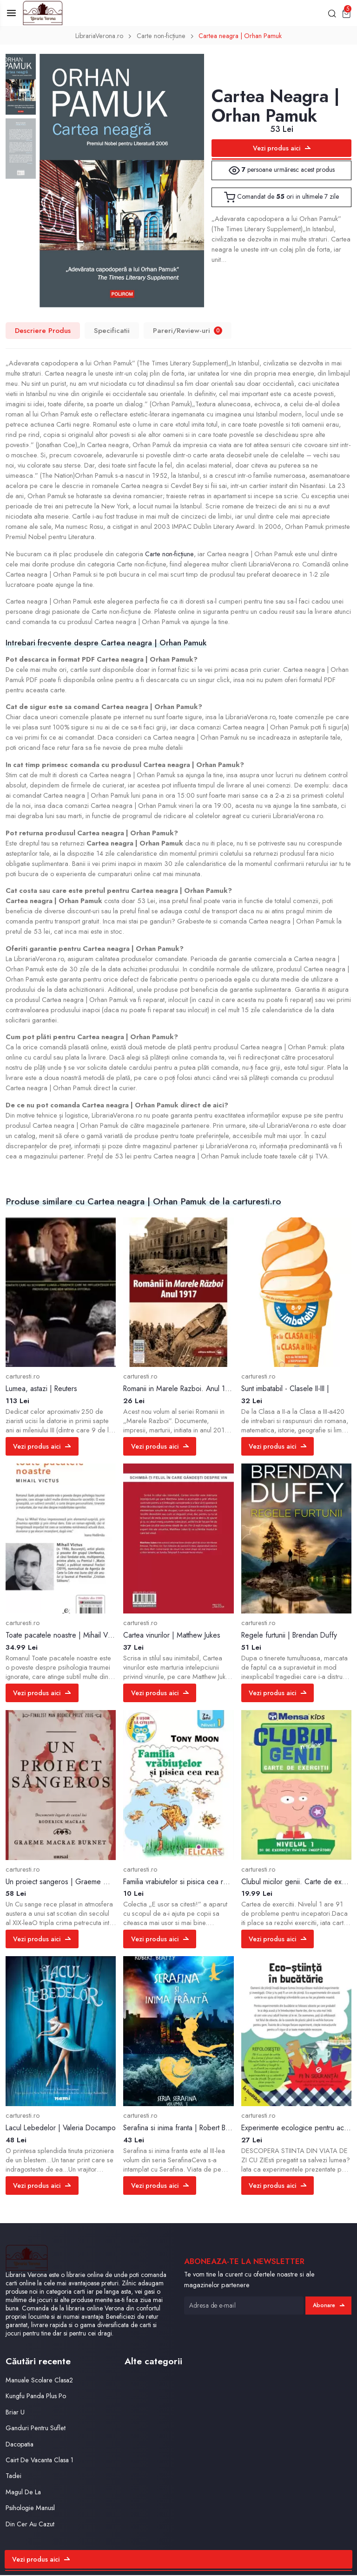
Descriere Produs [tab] (43, 331)
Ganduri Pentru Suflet (36, 2429)
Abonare (328, 2306)
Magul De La (24, 2493)
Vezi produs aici (282, 148)
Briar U (15, 2413)
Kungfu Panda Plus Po (36, 2397)
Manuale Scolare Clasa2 (41, 2381)
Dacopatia (21, 2445)
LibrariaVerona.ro (97, 37)
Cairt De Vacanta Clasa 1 (42, 2461)
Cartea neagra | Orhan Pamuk (242, 37)
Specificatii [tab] (112, 331)
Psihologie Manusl (31, 2509)
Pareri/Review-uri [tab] (188, 331)
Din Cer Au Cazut (30, 2525)
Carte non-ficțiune (160, 37)
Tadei (14, 2477)
